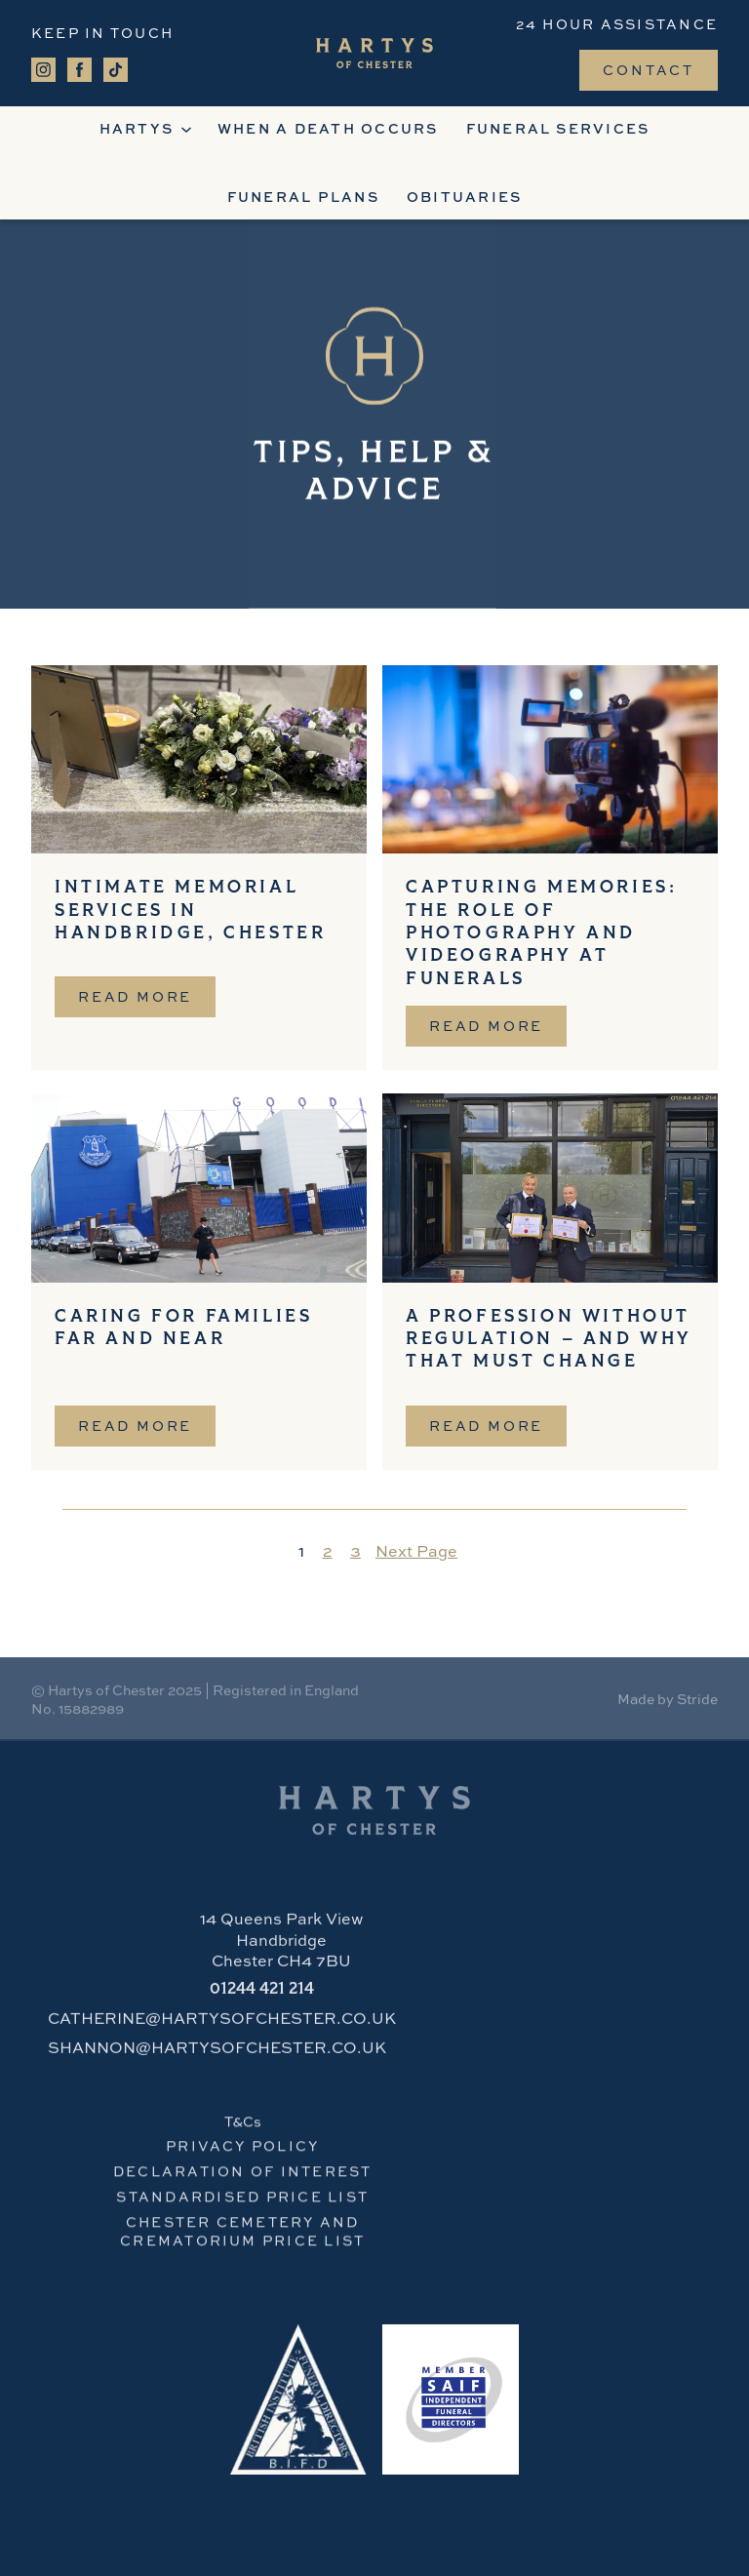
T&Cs (242, 2126)
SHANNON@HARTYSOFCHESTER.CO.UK (217, 2053)
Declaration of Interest (243, 2176)
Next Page (416, 1551)
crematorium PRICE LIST (242, 2246)
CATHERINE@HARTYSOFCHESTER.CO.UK (222, 2024)
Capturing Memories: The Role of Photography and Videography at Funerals (541, 934)
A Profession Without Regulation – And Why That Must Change (549, 1340)
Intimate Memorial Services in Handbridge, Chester (190, 911)
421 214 (262, 1994)
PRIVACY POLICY (242, 2151)
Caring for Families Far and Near (183, 1328)
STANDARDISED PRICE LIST (242, 2202)
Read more (147, 1001)
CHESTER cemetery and (243, 2227)
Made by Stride (667, 1701)
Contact (648, 68)
